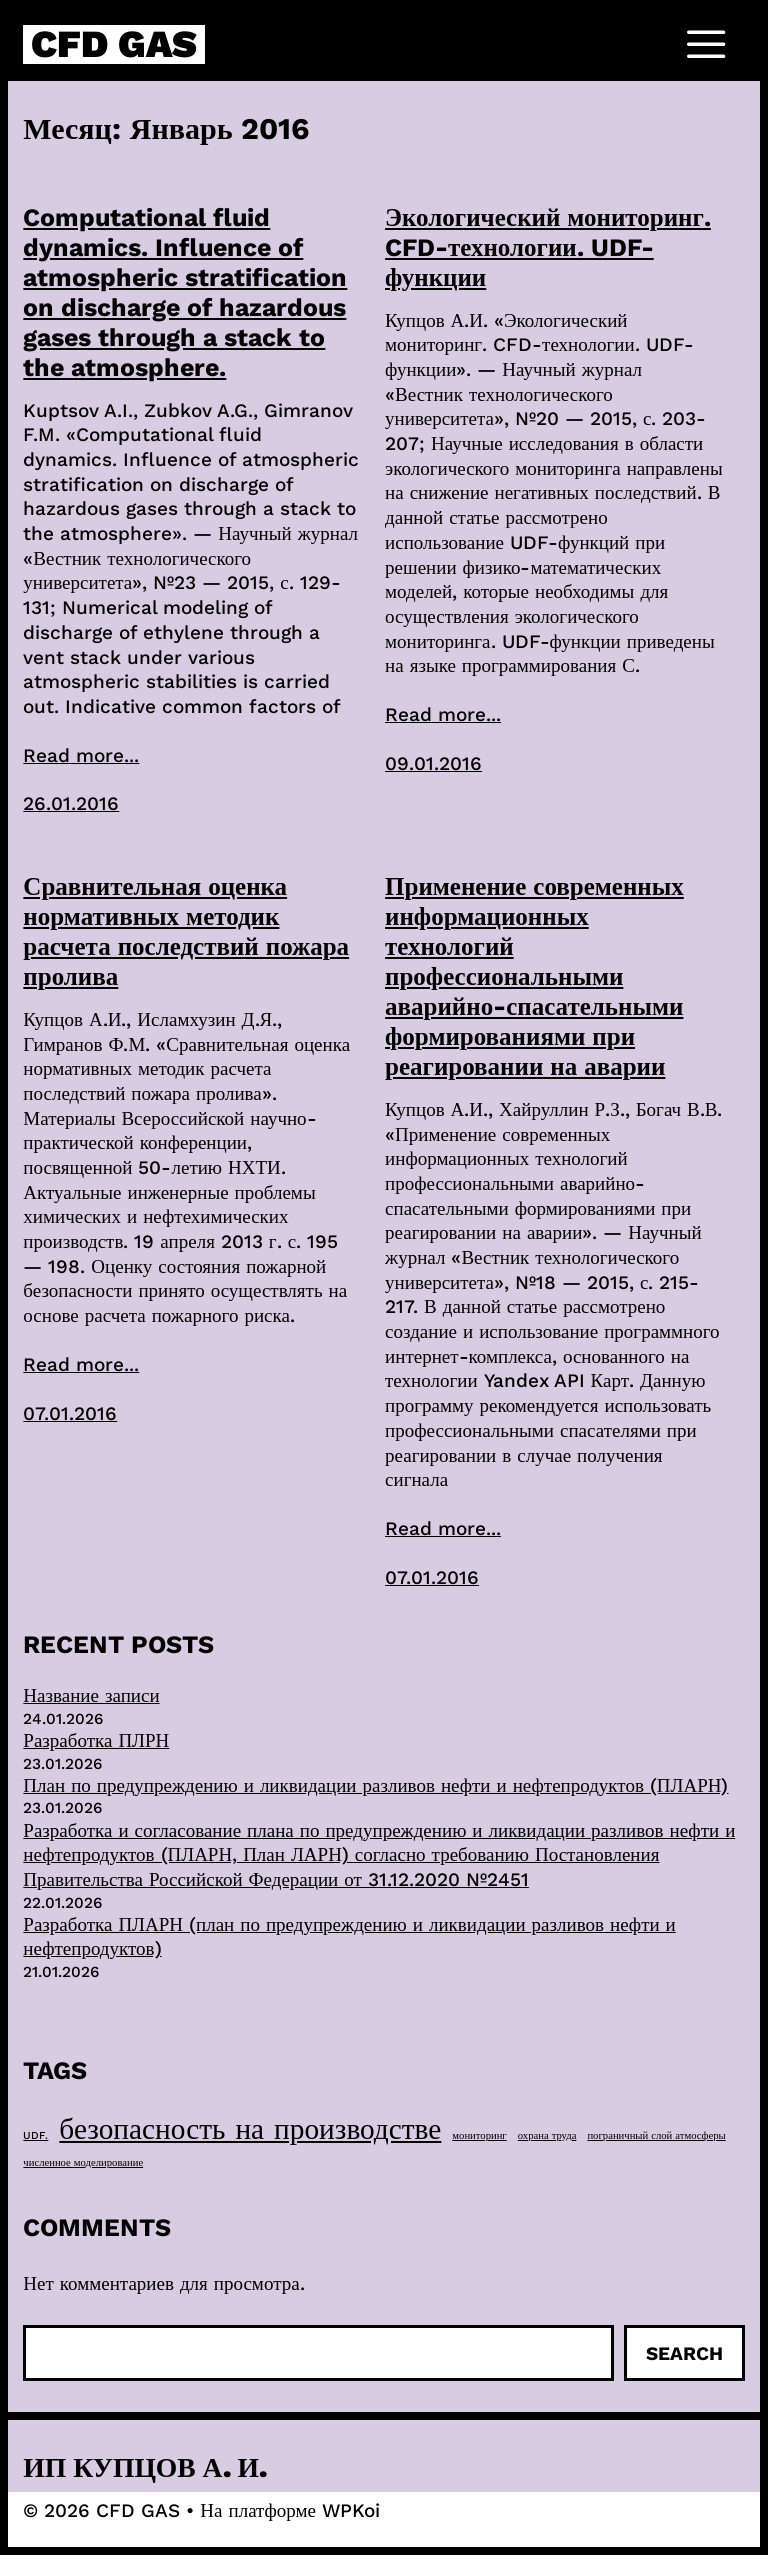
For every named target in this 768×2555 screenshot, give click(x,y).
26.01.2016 (71, 803)
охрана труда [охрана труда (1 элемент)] (547, 2135)
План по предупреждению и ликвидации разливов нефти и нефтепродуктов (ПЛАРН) (375, 1785)
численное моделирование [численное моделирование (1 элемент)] (83, 2162)
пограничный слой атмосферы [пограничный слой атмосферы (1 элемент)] (656, 2135)
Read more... (81, 755)
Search (684, 2353)
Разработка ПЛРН (96, 1740)
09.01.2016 (433, 763)
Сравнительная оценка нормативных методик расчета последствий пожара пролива (186, 931)
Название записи (91, 1695)
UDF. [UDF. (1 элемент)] (35, 2135)
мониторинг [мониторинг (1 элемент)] (479, 2135)
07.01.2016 (70, 1413)
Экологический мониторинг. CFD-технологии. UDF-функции (548, 247)
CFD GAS (114, 44)
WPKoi (351, 2510)
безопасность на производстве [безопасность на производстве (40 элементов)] (250, 2129)
